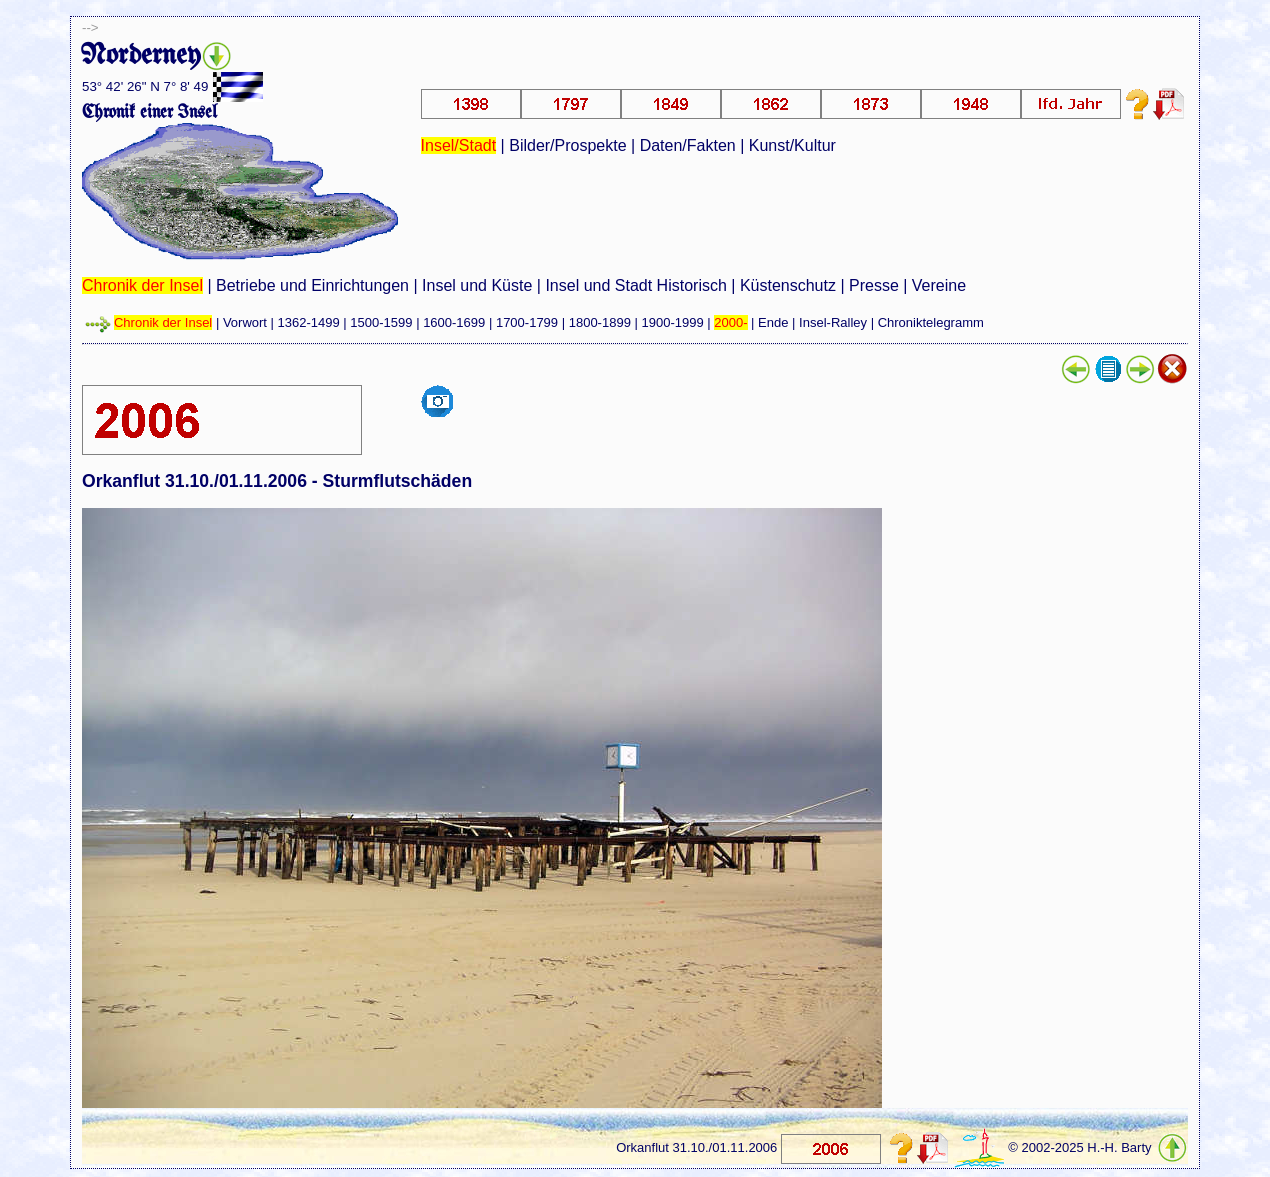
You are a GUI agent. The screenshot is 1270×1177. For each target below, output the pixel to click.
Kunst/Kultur (792, 145)
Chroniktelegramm (931, 322)
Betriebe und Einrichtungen (312, 285)
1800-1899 (600, 322)
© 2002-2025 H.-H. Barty (1079, 1147)
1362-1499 (309, 322)
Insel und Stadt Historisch (635, 285)
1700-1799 (527, 322)
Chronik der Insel (142, 285)
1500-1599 (381, 322)
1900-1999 (672, 322)
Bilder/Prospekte (567, 145)
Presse (874, 285)
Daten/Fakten (688, 145)
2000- (730, 322)
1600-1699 (454, 322)
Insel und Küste (477, 285)
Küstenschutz (788, 285)
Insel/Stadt (459, 145)
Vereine (939, 285)
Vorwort (245, 322)
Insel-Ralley (833, 322)
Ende (773, 322)
